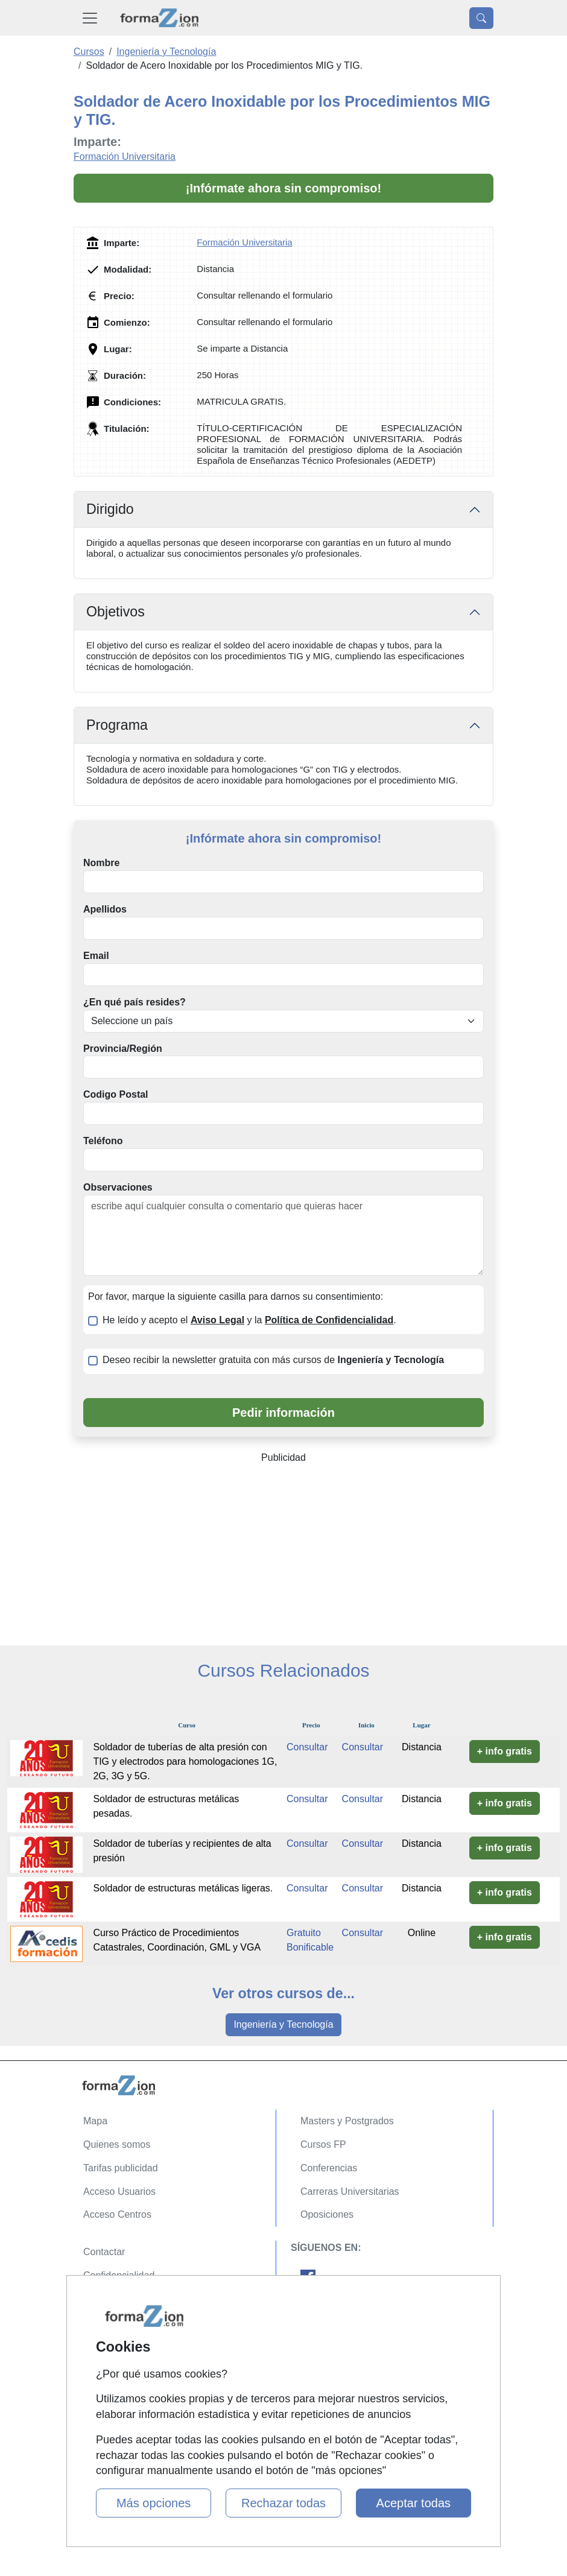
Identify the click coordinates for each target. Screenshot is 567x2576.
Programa (117, 725)
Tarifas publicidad (120, 2168)
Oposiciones (326, 2214)
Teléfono (102, 1141)
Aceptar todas (413, 2503)
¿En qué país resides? (134, 1002)
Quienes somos (116, 2144)
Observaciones (118, 1187)
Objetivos (115, 611)
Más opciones (153, 2503)
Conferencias (328, 2168)
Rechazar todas (283, 2503)
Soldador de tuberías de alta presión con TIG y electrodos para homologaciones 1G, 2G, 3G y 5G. (185, 1761)
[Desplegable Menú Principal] (90, 18)
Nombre (101, 863)
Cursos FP (323, 2144)
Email (96, 956)
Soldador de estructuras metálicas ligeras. (183, 1888)
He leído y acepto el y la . (249, 1320)
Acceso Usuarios (119, 2191)
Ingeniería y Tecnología (283, 2024)
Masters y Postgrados (347, 2121)
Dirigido (110, 509)
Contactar (104, 2252)
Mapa (95, 2121)
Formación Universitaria (125, 156)
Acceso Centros (117, 2214)
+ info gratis (504, 1751)
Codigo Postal (115, 1094)
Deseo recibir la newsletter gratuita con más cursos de (273, 1360)
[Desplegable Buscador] (481, 18)
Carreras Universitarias (349, 2191)
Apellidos (105, 909)
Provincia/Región (122, 1048)
